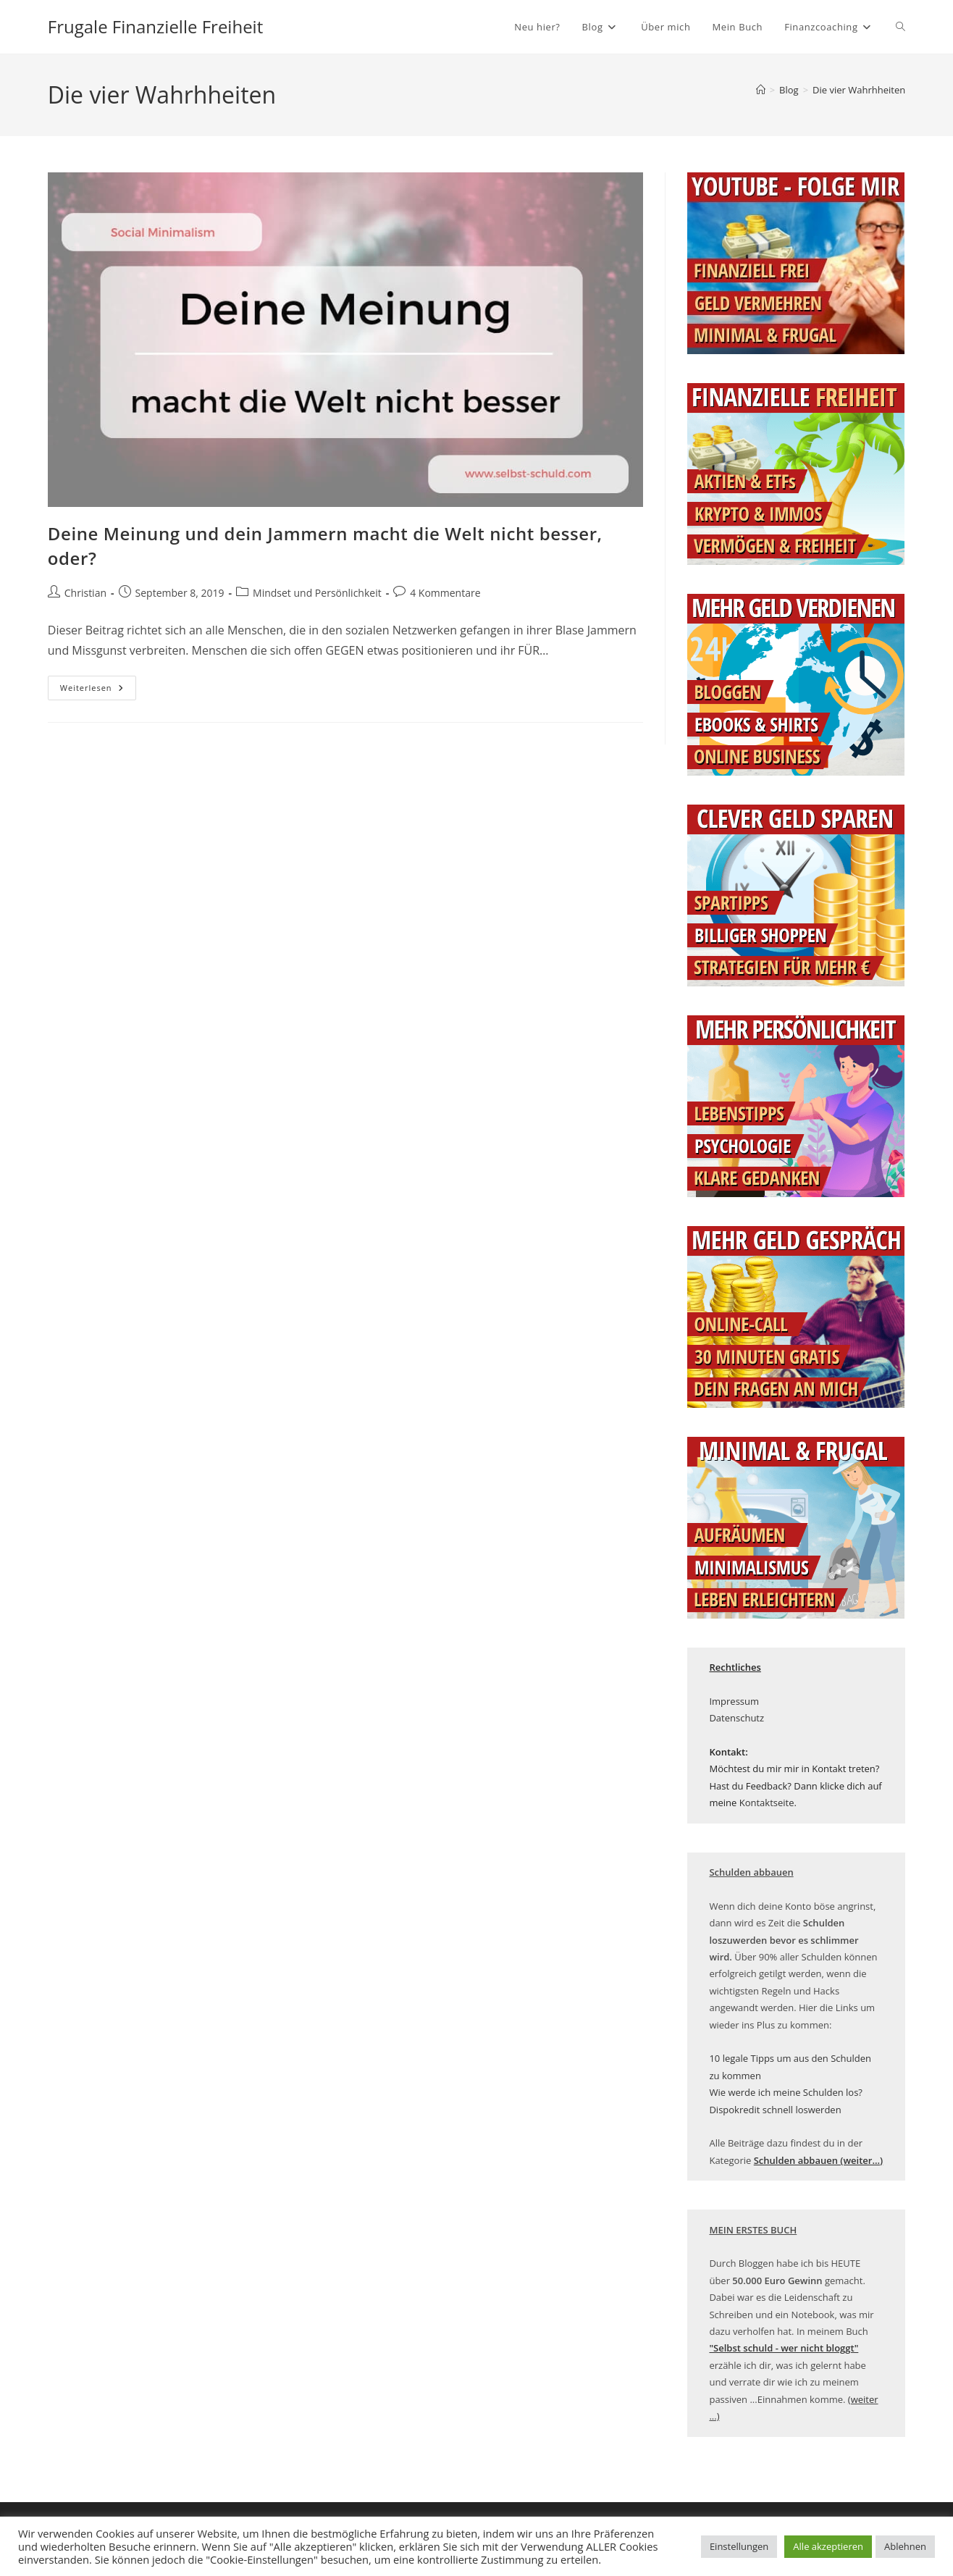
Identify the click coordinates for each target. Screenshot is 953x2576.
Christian (85, 593)
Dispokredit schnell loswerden (775, 2109)
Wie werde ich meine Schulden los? (785, 2092)
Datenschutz (736, 1717)
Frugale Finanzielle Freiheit (155, 26)
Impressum (734, 1701)
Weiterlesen (98, 690)
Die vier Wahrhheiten (859, 89)
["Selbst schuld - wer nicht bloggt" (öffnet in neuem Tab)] (783, 2347)
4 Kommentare (445, 593)
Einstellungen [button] (739, 2546)
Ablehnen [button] (905, 2546)
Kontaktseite (766, 1802)
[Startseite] (760, 89)
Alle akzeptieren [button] (828, 2546)
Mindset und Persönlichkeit (317, 593)
